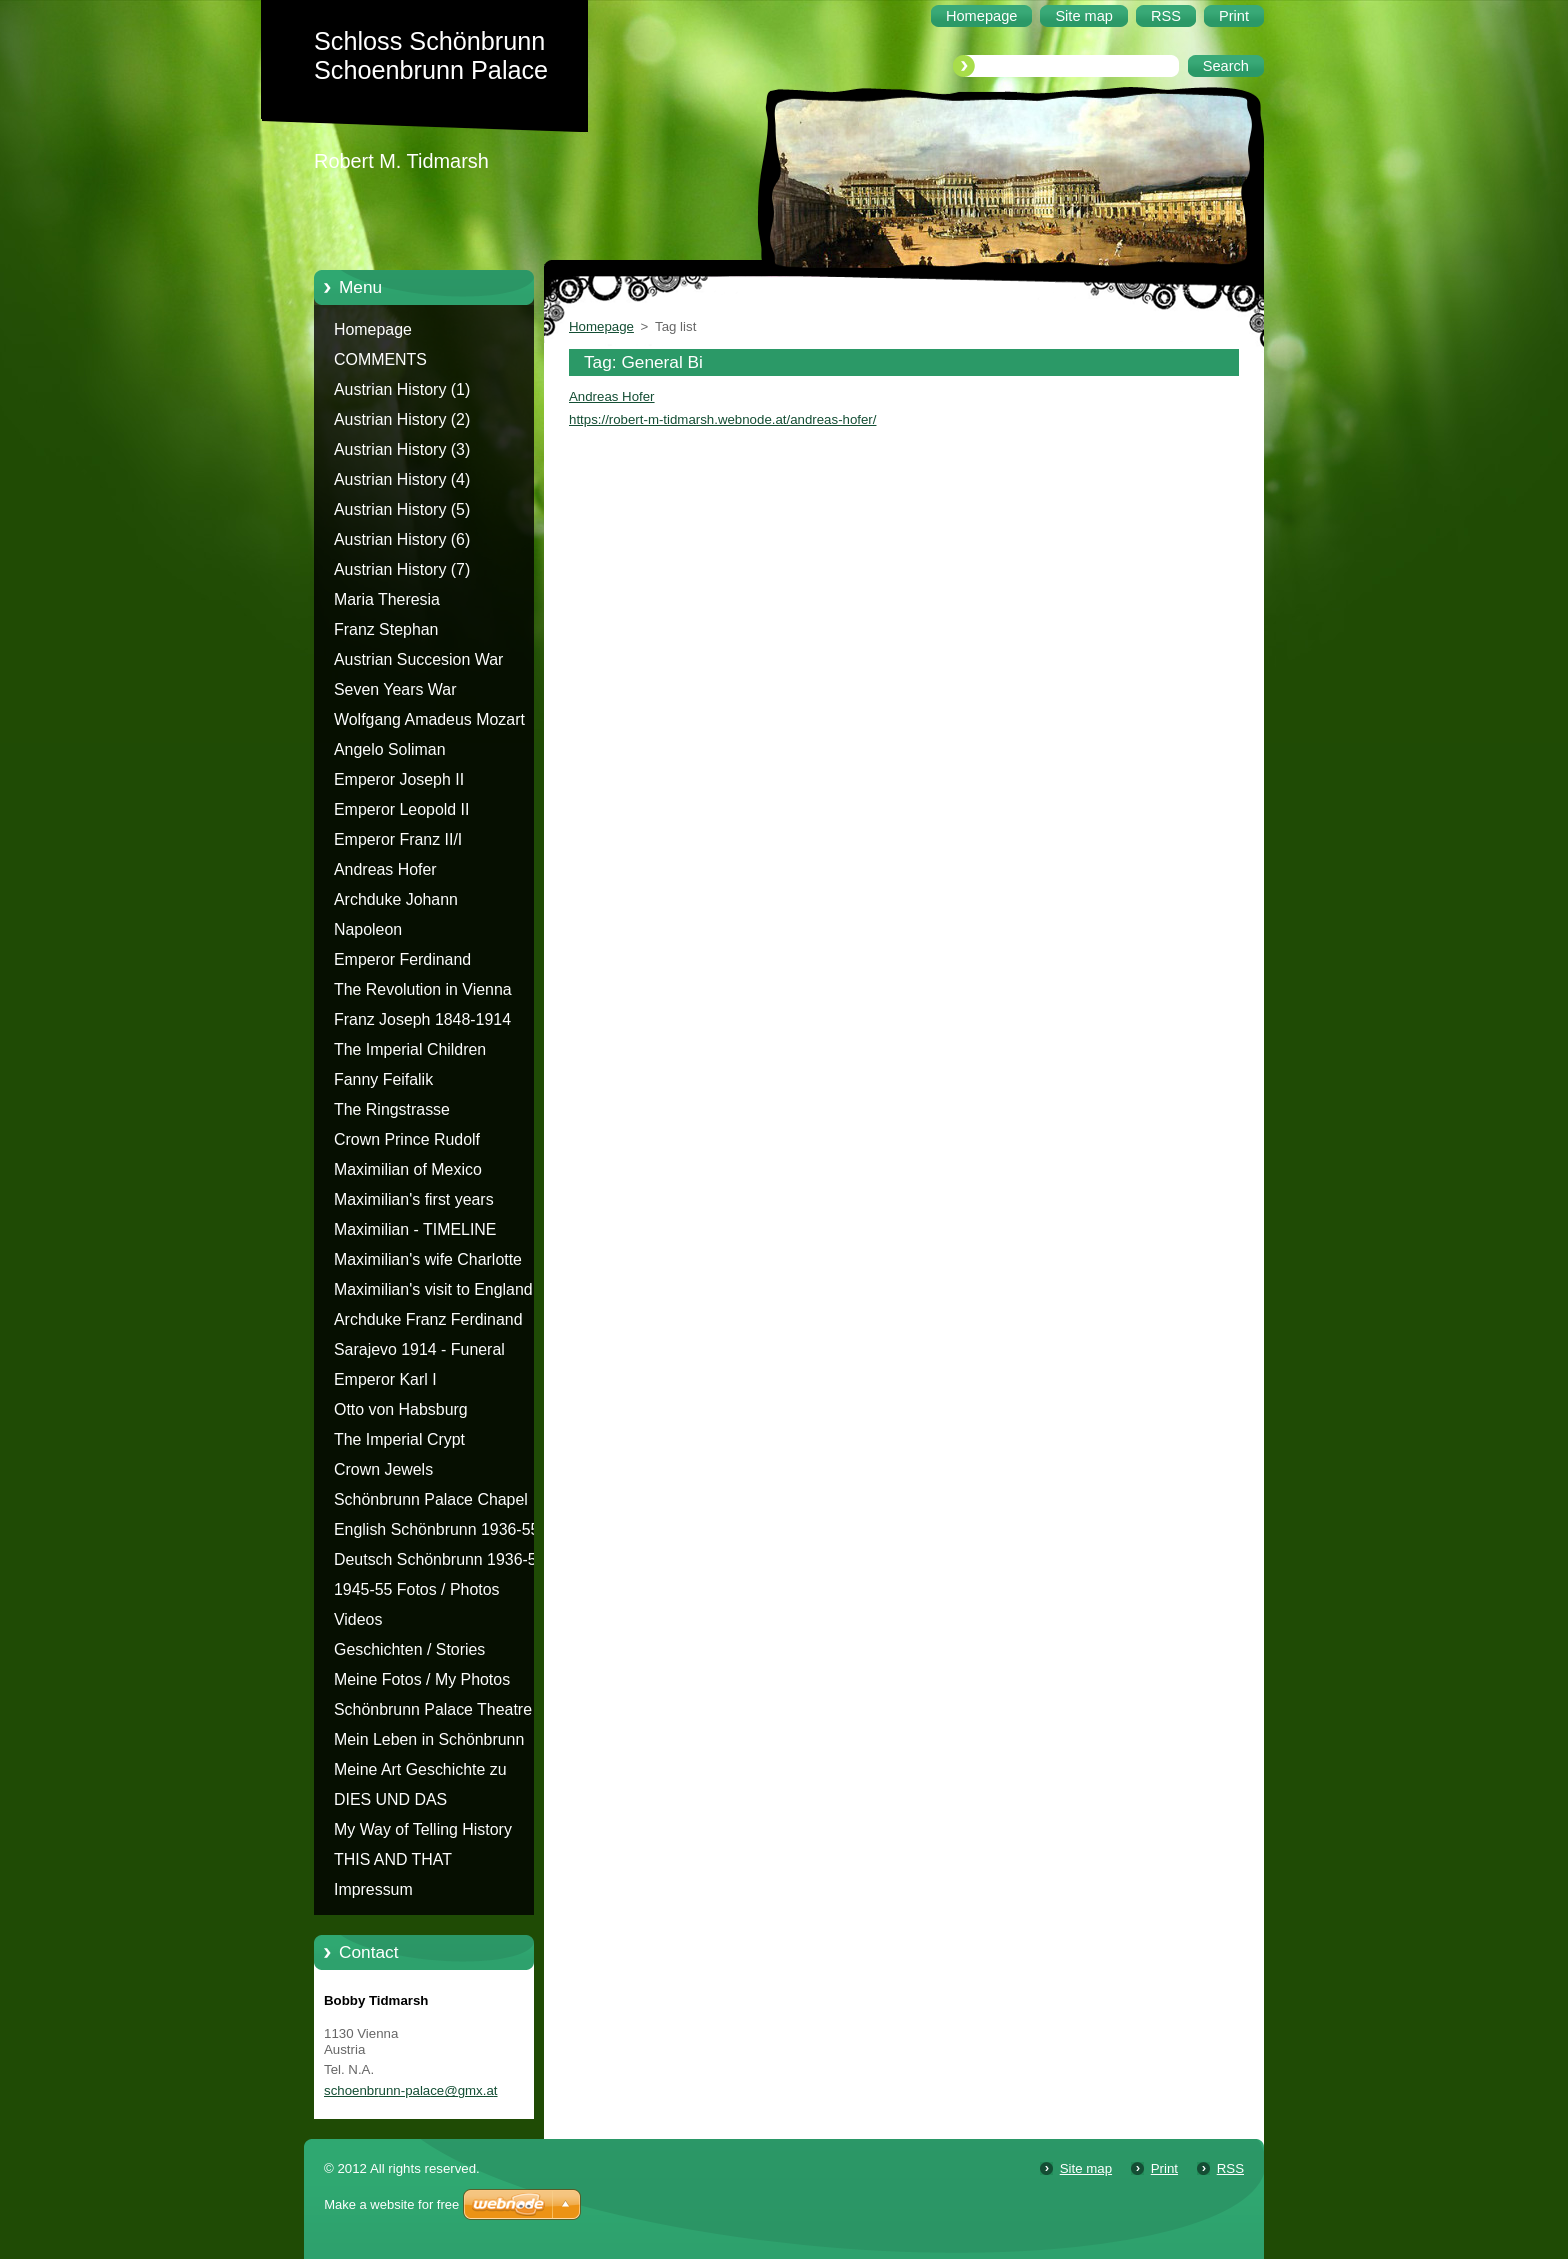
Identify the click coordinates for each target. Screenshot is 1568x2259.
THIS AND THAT (393, 1859)
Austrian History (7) (402, 569)
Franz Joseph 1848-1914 (422, 1019)
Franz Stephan (386, 629)
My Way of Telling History (423, 1829)
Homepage (373, 329)
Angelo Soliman (390, 749)
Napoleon (368, 929)
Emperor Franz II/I (398, 839)
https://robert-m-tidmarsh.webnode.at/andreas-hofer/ (722, 419)
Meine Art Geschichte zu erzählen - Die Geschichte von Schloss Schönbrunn (440, 1773)
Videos (358, 1619)
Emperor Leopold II (401, 809)
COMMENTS (380, 359)
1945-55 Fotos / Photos (417, 1589)
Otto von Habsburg (401, 1409)
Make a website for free (391, 2204)
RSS (1230, 2168)
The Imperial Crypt (399, 1439)
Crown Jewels (383, 1469)
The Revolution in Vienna (423, 989)
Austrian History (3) (402, 449)
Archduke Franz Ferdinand (428, 1319)
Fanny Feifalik (383, 1079)
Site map (1086, 2168)
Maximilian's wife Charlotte (428, 1259)
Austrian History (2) (402, 419)
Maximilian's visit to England (433, 1289)
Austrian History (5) (402, 509)
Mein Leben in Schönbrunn (429, 1739)
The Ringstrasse (392, 1109)
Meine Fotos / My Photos (422, 1679)
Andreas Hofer (385, 869)
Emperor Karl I (385, 1379)
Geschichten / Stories (409, 1649)
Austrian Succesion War (418, 659)
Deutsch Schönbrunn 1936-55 (440, 1559)
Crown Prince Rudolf (407, 1139)
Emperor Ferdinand (402, 959)
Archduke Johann (396, 899)
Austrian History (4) (402, 479)
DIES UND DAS (390, 1799)
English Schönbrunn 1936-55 (436, 1529)
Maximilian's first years (414, 1199)
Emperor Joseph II (399, 779)
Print (1164, 2168)
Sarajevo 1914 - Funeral (419, 1349)
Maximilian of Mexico (408, 1169)
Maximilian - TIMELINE (415, 1229)
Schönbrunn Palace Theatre (433, 1709)
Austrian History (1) (402, 389)
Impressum (373, 1889)
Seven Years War (395, 689)
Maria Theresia (387, 599)
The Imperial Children (410, 1049)
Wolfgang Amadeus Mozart (429, 719)
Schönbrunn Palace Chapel (431, 1499)
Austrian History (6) (402, 539)
